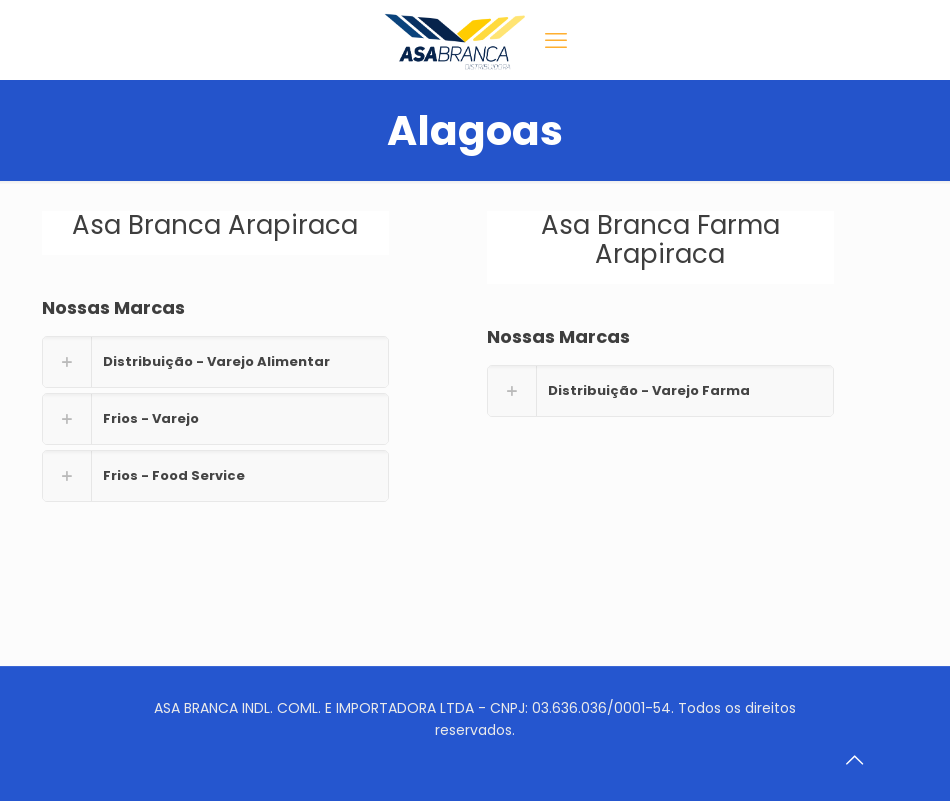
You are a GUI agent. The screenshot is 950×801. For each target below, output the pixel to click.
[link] (215, 362)
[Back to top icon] (854, 760)
